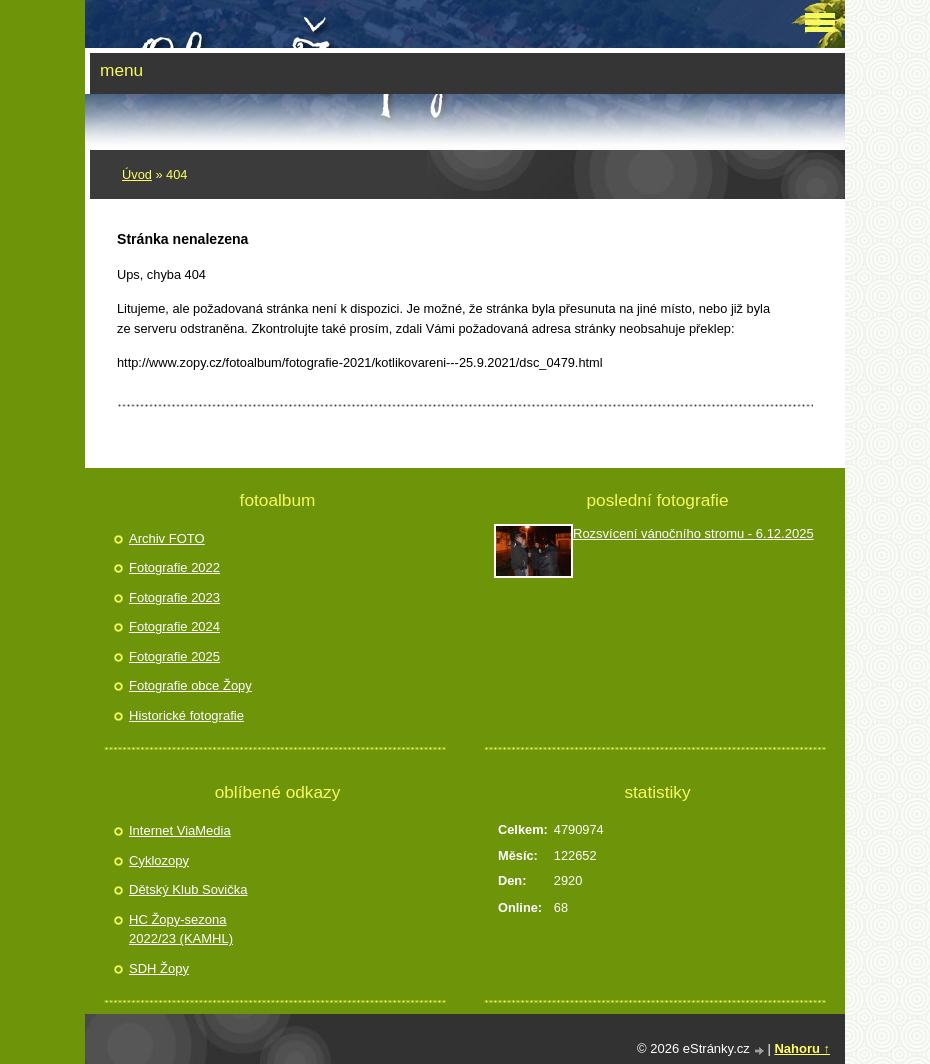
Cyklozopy (159, 860)
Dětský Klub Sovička (188, 889)
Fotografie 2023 (174, 597)
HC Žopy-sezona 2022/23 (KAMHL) (181, 929)
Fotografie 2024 (174, 626)
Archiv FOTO (167, 538)
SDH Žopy (159, 968)
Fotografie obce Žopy (190, 685)
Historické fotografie (186, 715)
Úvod (137, 174)
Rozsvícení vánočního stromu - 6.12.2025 (693, 533)
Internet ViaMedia (180, 830)
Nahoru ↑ (802, 1048)
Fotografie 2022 (174, 567)
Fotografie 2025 (174, 656)
